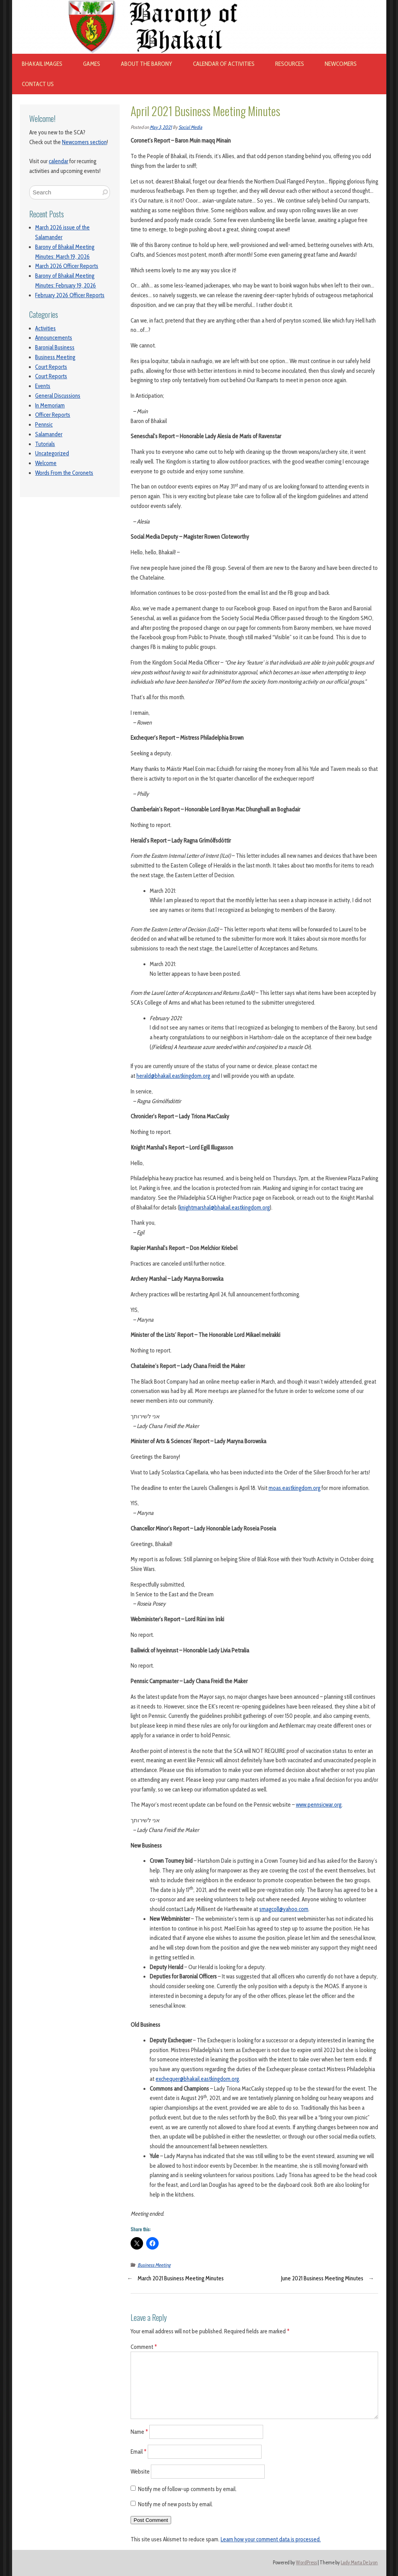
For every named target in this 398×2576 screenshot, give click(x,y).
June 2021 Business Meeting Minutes (322, 2278)
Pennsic (44, 424)
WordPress (306, 2562)
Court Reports (51, 366)
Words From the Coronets (64, 472)
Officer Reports (52, 414)
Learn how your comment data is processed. (271, 2539)
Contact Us (38, 84)
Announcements (53, 337)
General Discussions (57, 395)
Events (42, 386)
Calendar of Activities (224, 63)
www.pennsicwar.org (318, 1804)
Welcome (46, 463)
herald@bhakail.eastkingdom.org (173, 1075)
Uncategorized (52, 453)
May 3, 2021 (161, 127)
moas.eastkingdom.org (294, 1488)
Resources (289, 63)
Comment (144, 2346)
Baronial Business (54, 347)
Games (91, 63)
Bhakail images (42, 63)
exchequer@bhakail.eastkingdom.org (197, 2078)
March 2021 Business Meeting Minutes (181, 2278)
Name (139, 2431)
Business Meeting (55, 357)
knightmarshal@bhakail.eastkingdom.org (224, 1207)
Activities (45, 328)
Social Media (190, 127)
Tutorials (45, 444)
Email (139, 2451)
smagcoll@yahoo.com (283, 1909)
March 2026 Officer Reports (66, 266)
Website (140, 2471)
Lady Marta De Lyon (359, 2562)
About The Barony (146, 63)
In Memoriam (50, 405)
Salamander (48, 434)
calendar (58, 161)
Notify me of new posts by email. (175, 2504)
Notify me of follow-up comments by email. (187, 2489)
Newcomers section (84, 142)
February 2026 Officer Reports (69, 295)
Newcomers (341, 63)
